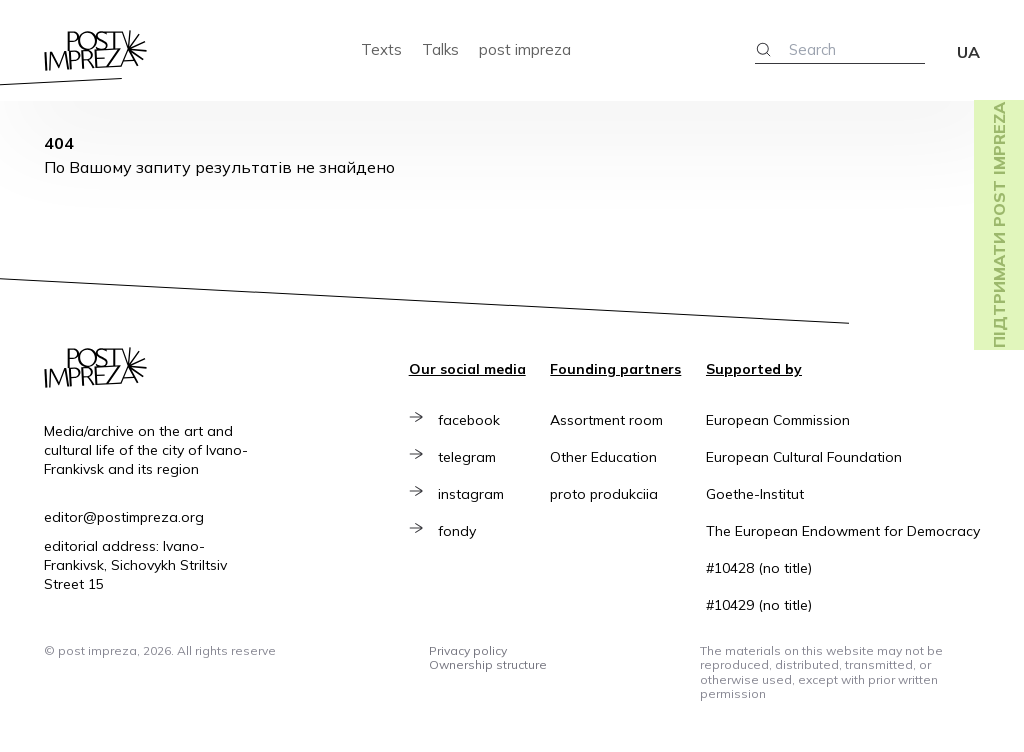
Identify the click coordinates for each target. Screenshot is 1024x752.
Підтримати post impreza (999, 225)
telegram (472, 457)
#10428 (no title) (759, 568)
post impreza (525, 49)
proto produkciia (604, 494)
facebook (474, 420)
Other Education (603, 457)
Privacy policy (468, 650)
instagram (476, 494)
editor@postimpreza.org (124, 517)
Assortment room (606, 420)
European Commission (778, 420)
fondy (462, 531)
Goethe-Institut (755, 494)
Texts (381, 49)
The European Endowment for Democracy (843, 531)
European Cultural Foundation (804, 457)
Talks (440, 49)
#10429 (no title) (759, 605)
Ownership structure (488, 664)
